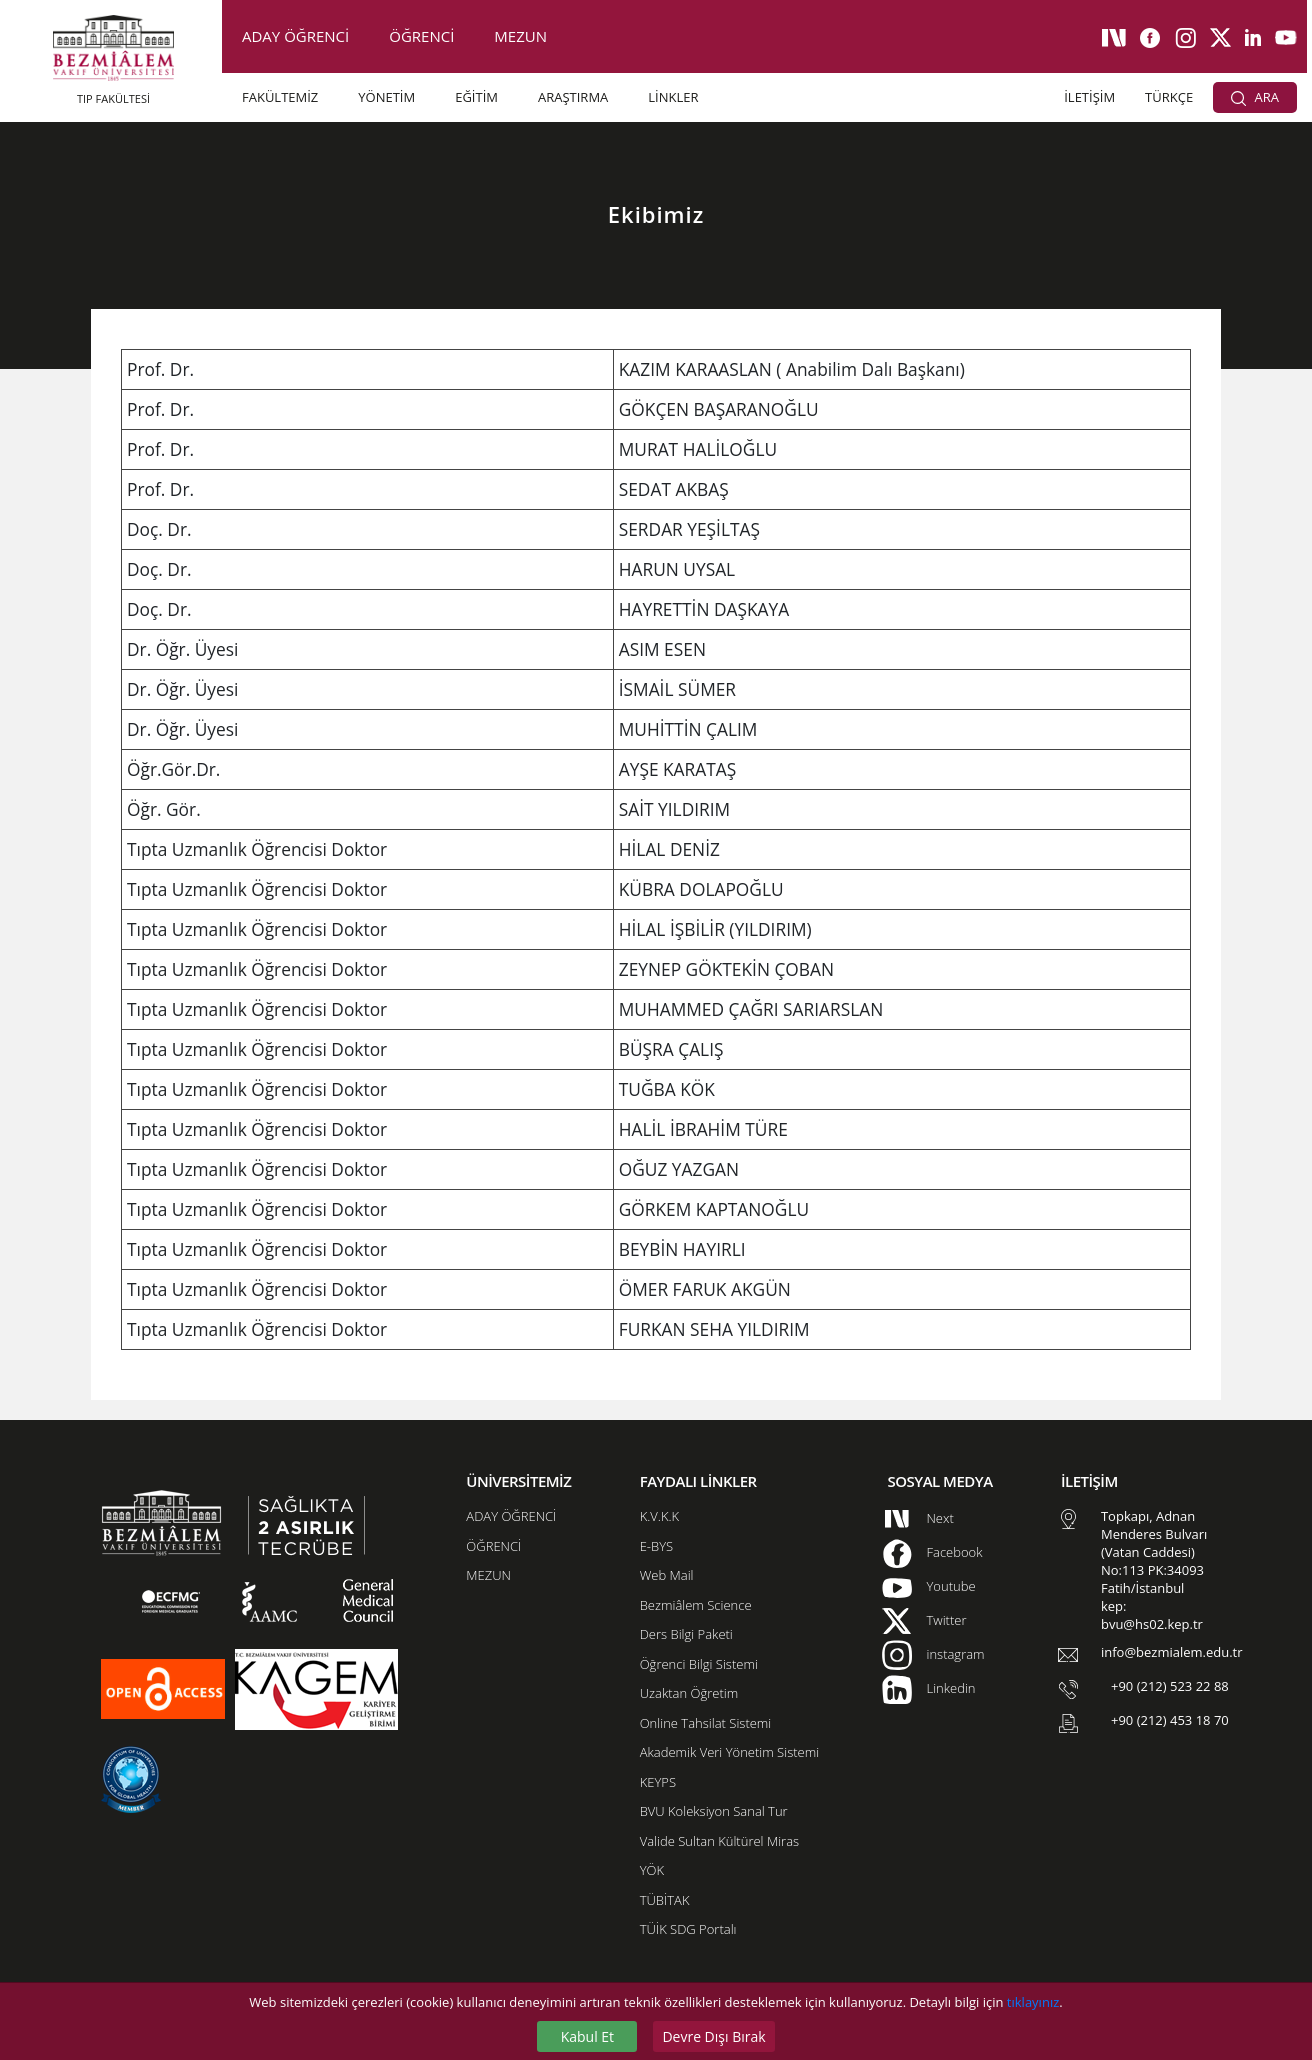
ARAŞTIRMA (573, 97)
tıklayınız (1033, 2002)
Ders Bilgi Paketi (686, 1634)
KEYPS (658, 1782)
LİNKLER (673, 97)
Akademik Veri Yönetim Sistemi (729, 1752)
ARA (1255, 97)
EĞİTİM (476, 97)
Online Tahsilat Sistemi (706, 1723)
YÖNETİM (386, 97)
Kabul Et (587, 2036)
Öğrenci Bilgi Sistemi (699, 1664)
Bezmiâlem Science (696, 1605)
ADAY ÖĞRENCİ (295, 36)
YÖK (652, 1870)
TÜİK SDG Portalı (688, 1929)
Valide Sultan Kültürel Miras (719, 1841)
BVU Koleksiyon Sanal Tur (714, 1811)
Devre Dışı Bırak (713, 2036)
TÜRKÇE (1169, 97)
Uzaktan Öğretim (689, 1693)
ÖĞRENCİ (421, 36)
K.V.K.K (659, 1516)
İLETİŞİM (1089, 97)
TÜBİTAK (665, 1900)
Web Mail (667, 1575)
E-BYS (656, 1546)
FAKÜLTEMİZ (280, 97)
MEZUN (520, 36)
